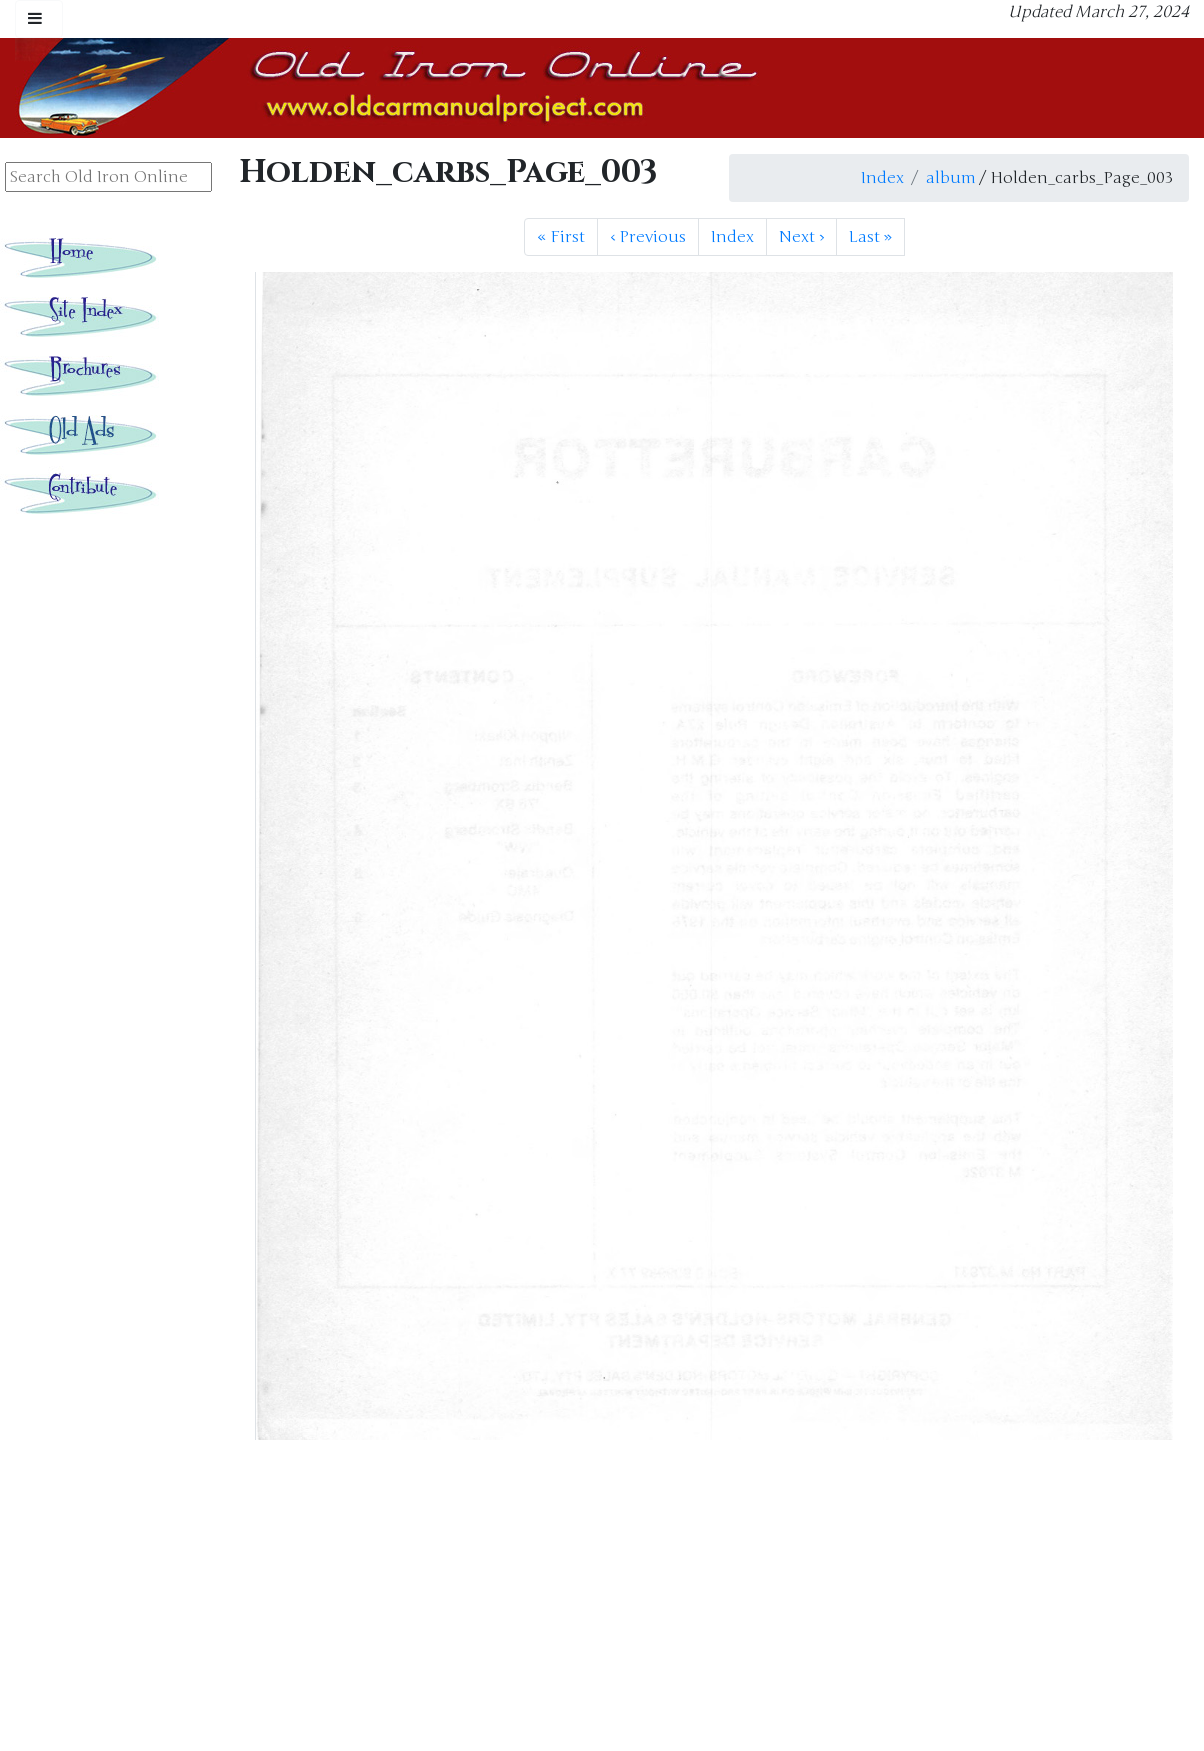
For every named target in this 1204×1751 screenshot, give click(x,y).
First (561, 237)
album (951, 178)
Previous (648, 237)
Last (870, 237)
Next (801, 237)
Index (882, 178)
